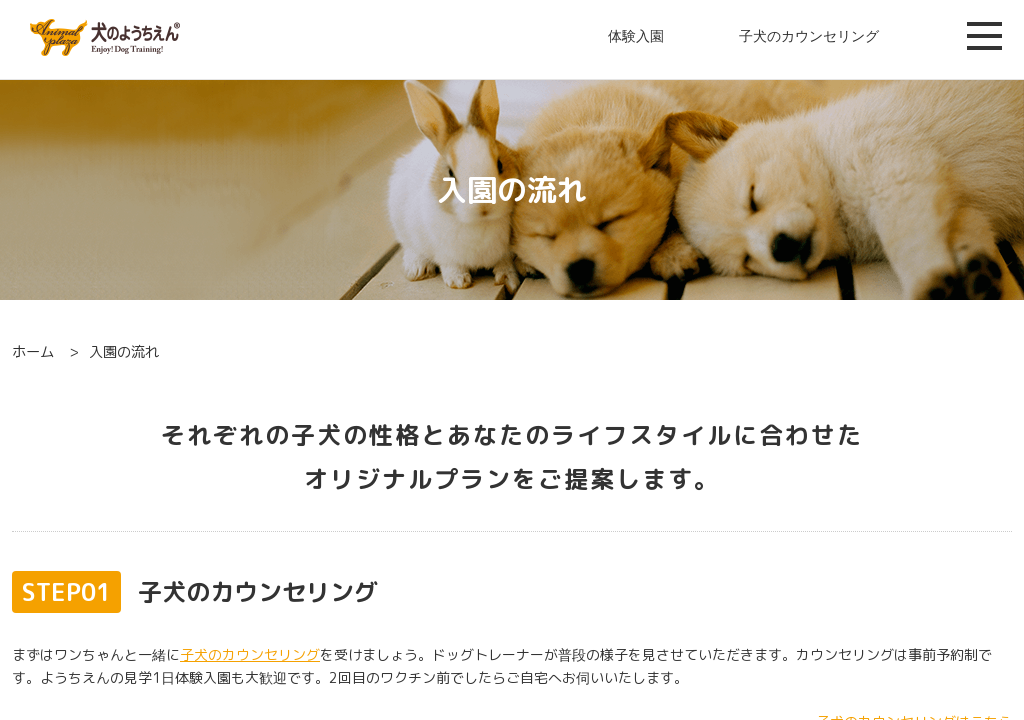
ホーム (33, 352)
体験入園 (636, 36)
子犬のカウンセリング (809, 36)
